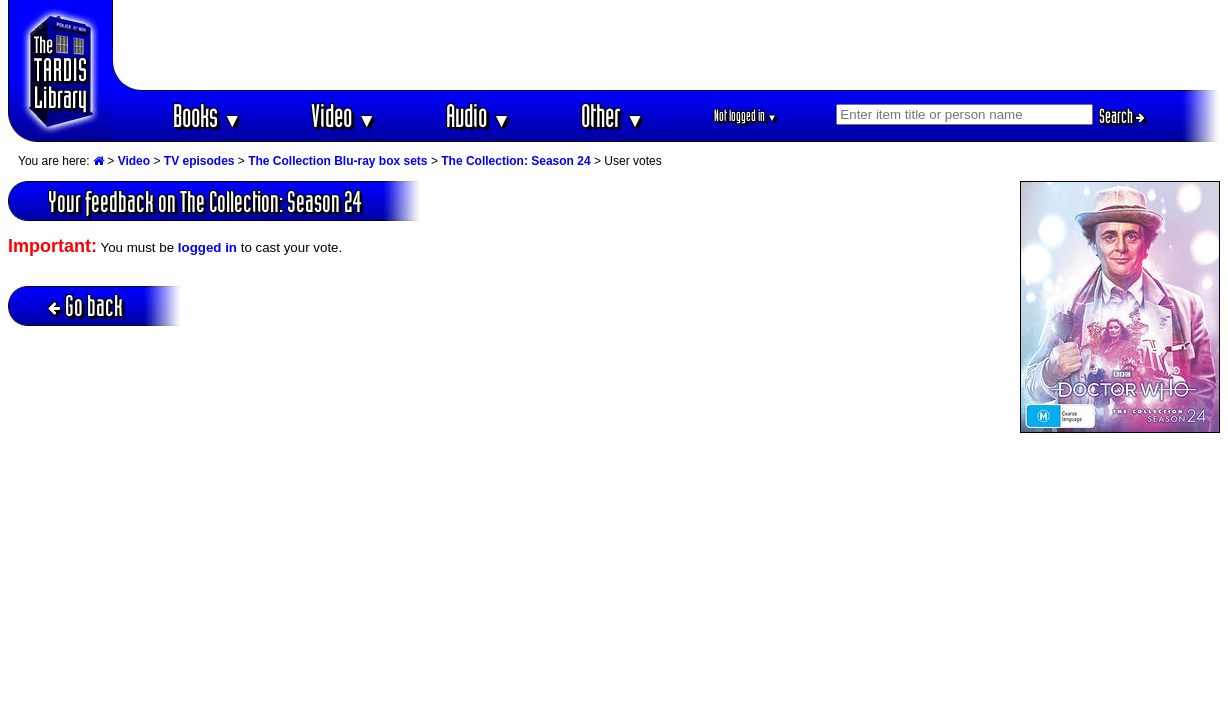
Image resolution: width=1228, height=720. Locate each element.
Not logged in (745, 115)
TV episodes (199, 161)
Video (343, 115)
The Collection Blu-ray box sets (337, 161)
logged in (207, 247)
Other (613, 115)
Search (1122, 116)
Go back (85, 305)
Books (207, 115)
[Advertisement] (667, 45)
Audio (478, 115)
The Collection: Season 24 (515, 161)
